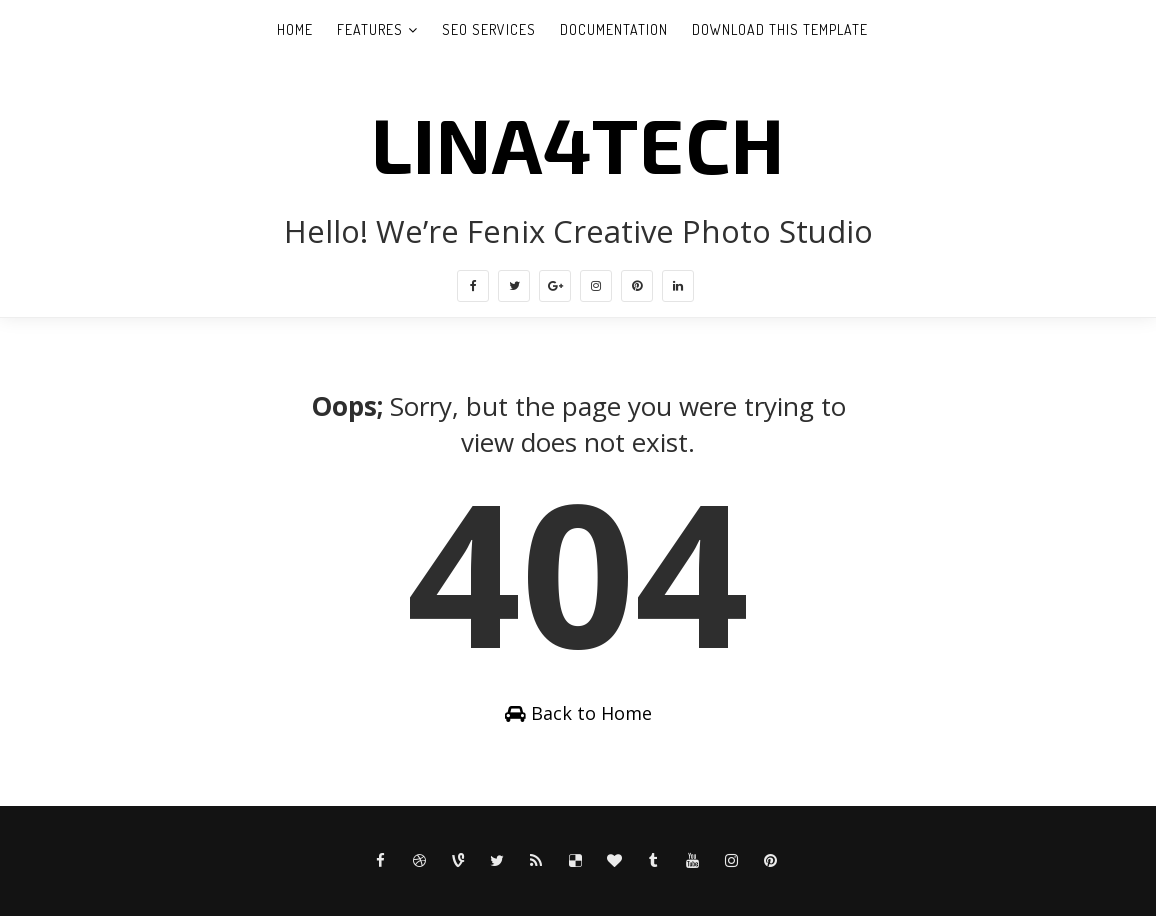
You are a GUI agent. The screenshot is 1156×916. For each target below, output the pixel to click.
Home (295, 29)
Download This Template (780, 29)
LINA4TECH (578, 143)
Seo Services (489, 29)
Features (370, 29)
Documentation (614, 29)
